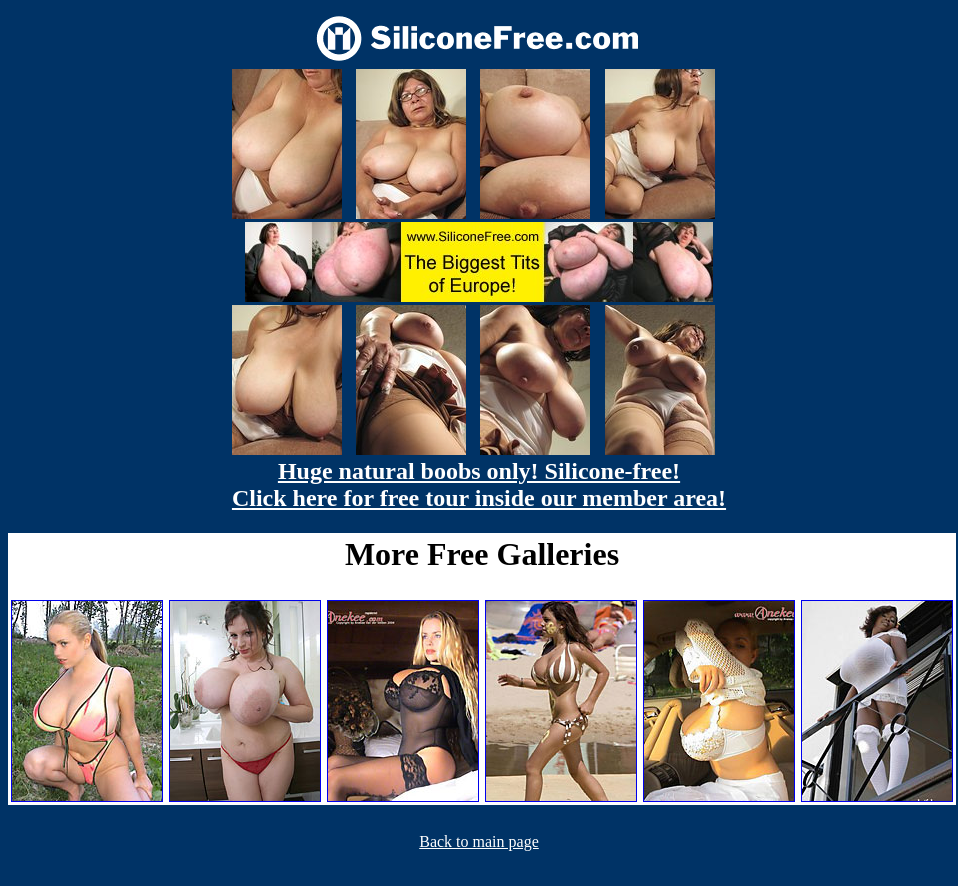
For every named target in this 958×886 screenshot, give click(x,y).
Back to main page (479, 841)
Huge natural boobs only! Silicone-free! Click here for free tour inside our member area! (479, 484)
